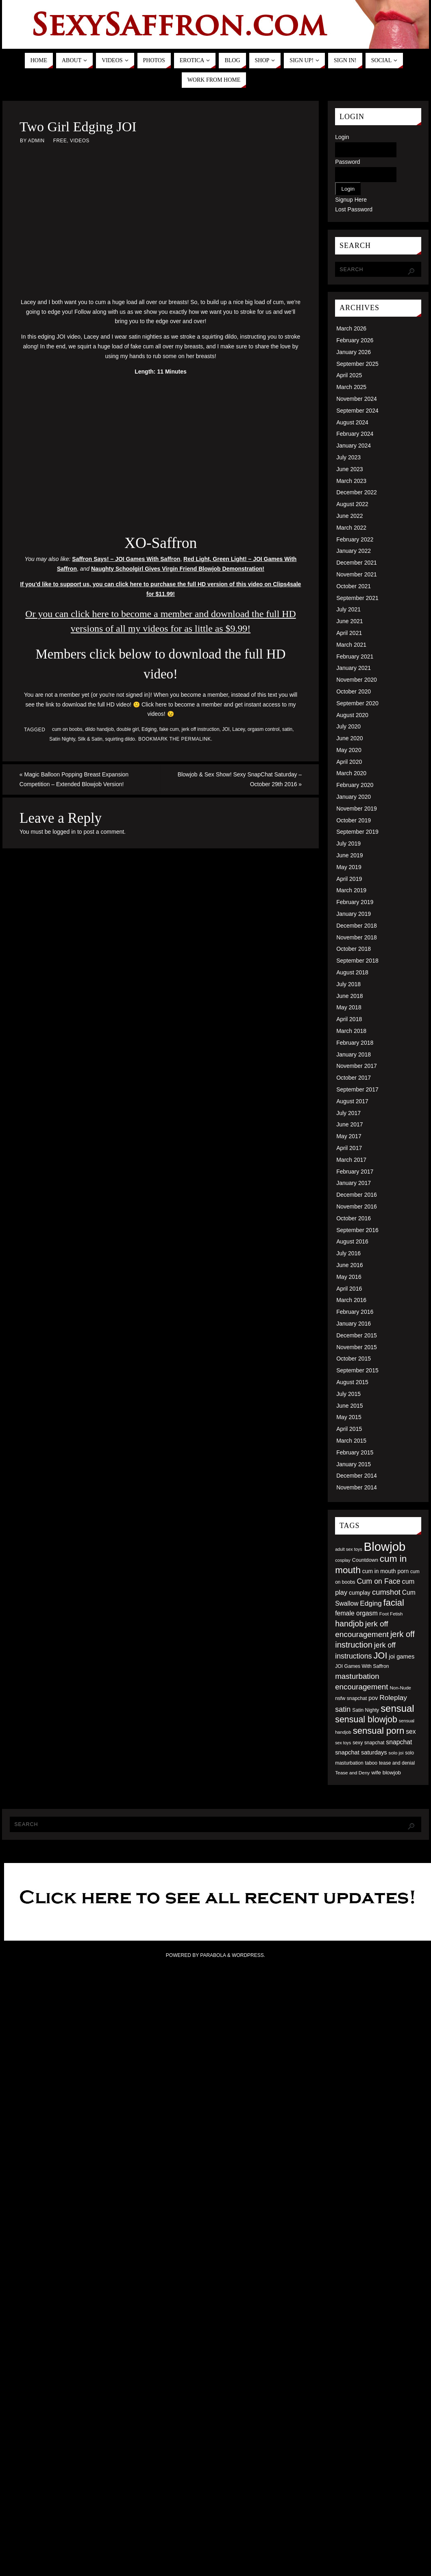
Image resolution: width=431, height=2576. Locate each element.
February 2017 (354, 1171)
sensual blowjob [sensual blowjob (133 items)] (366, 1719)
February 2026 (354, 340)
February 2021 (354, 656)
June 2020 (349, 738)
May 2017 (348, 1136)
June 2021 (349, 621)
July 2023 (348, 457)
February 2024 (354, 433)
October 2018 (353, 949)
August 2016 (352, 1241)
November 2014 (356, 1487)
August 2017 (352, 1101)
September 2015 (357, 1370)
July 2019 (348, 843)
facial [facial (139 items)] (393, 1603)
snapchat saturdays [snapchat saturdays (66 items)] (361, 1752)
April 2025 (349, 375)
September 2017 (357, 1089)
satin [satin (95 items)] (342, 1709)
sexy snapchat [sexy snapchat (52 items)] (368, 1743)
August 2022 (352, 504)
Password (347, 162)
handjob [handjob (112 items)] (349, 1623)
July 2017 (348, 1113)
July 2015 (348, 1394)
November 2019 (356, 808)
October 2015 (353, 1358)
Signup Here (351, 199)
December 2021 (356, 562)
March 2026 (351, 328)
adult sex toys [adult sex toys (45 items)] (348, 1549)
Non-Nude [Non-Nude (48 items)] (400, 1687)
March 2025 (351, 387)
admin (36, 140)
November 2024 (356, 399)
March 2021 (351, 644)
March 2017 (351, 1159)
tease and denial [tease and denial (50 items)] (397, 1763)
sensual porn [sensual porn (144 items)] (379, 1731)
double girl (128, 729)
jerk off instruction (201, 729)
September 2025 (357, 364)
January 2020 (353, 796)
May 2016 (348, 1277)
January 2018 (353, 1054)
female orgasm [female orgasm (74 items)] (356, 1613)
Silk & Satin (90, 739)
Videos (79, 140)
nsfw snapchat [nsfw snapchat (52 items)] (351, 1698)
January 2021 (353, 668)
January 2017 (353, 1183)
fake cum (169, 729)
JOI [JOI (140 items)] (380, 1655)
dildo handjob (99, 729)
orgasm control (264, 729)
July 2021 (348, 609)
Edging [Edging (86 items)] (370, 1603)
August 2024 (352, 422)
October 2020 (353, 691)
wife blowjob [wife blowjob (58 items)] (386, 1773)
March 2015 (351, 1440)
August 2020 (352, 715)
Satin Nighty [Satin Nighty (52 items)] (365, 1710)
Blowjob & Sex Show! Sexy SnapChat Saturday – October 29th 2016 (241, 779)
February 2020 (354, 785)
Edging (149, 729)
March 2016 (351, 1300)
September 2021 (357, 598)
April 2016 (349, 1288)
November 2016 (356, 1206)
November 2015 (356, 1347)
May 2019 (348, 867)
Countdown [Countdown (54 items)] (365, 1560)
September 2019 (357, 831)
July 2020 (348, 726)
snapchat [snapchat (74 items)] (399, 1742)
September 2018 (357, 960)
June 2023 (349, 469)
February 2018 (354, 1042)
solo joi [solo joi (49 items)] (396, 1752)
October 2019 (353, 820)
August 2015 (352, 1382)
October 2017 (353, 1077)
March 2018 (351, 1031)
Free (60, 140)
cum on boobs (67, 729)
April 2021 (349, 633)
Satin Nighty (62, 739)
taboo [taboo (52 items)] (371, 1763)
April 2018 (349, 1019)
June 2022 (349, 516)
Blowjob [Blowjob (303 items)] (385, 1546)
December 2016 (356, 1194)
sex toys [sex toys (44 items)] (343, 1742)
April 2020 (349, 762)
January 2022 (353, 551)
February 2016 (354, 1312)
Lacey (238, 729)
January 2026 (353, 352)
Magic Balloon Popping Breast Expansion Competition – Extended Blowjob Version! (73, 779)
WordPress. (248, 1955)
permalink (196, 739)
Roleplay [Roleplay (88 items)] (393, 1697)
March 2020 (351, 773)
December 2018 (356, 925)
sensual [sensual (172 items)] (397, 1708)
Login (342, 137)
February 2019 (354, 902)
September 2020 (357, 703)
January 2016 (353, 1323)
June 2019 (349, 855)
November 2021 (356, 574)
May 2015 (348, 1417)
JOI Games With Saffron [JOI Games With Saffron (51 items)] (362, 1666)
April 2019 (349, 879)
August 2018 (352, 972)
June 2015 (349, 1405)
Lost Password (353, 209)
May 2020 (348, 750)
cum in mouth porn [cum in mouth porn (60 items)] (385, 1571)
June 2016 (349, 1265)
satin (287, 729)
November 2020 (356, 679)
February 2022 (354, 539)
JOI (226, 729)
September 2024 (357, 410)
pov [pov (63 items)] (373, 1698)
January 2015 (353, 1464)
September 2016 (357, 1230)
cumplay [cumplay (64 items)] (359, 1592)
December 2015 (356, 1335)
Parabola (213, 1955)
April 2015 (349, 1429)
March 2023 (351, 481)
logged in (64, 831)
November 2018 (356, 937)
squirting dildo (120, 739)
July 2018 (348, 984)
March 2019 (351, 890)
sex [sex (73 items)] (411, 1731)
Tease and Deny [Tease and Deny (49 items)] (352, 1772)
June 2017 (349, 1124)
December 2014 (356, 1475)
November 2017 (356, 1066)
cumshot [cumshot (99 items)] (386, 1592)
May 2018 (348, 1007)
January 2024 (353, 445)
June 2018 (349, 996)
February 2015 (354, 1452)
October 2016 (353, 1218)
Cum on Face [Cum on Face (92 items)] (378, 1581)
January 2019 (353, 914)
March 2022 (351, 527)
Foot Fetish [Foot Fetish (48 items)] (391, 1613)
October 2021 (353, 586)
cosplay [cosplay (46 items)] (342, 1560)
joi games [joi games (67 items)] (401, 1656)
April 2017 (349, 1148)
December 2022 (356, 492)
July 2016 (348, 1253)
